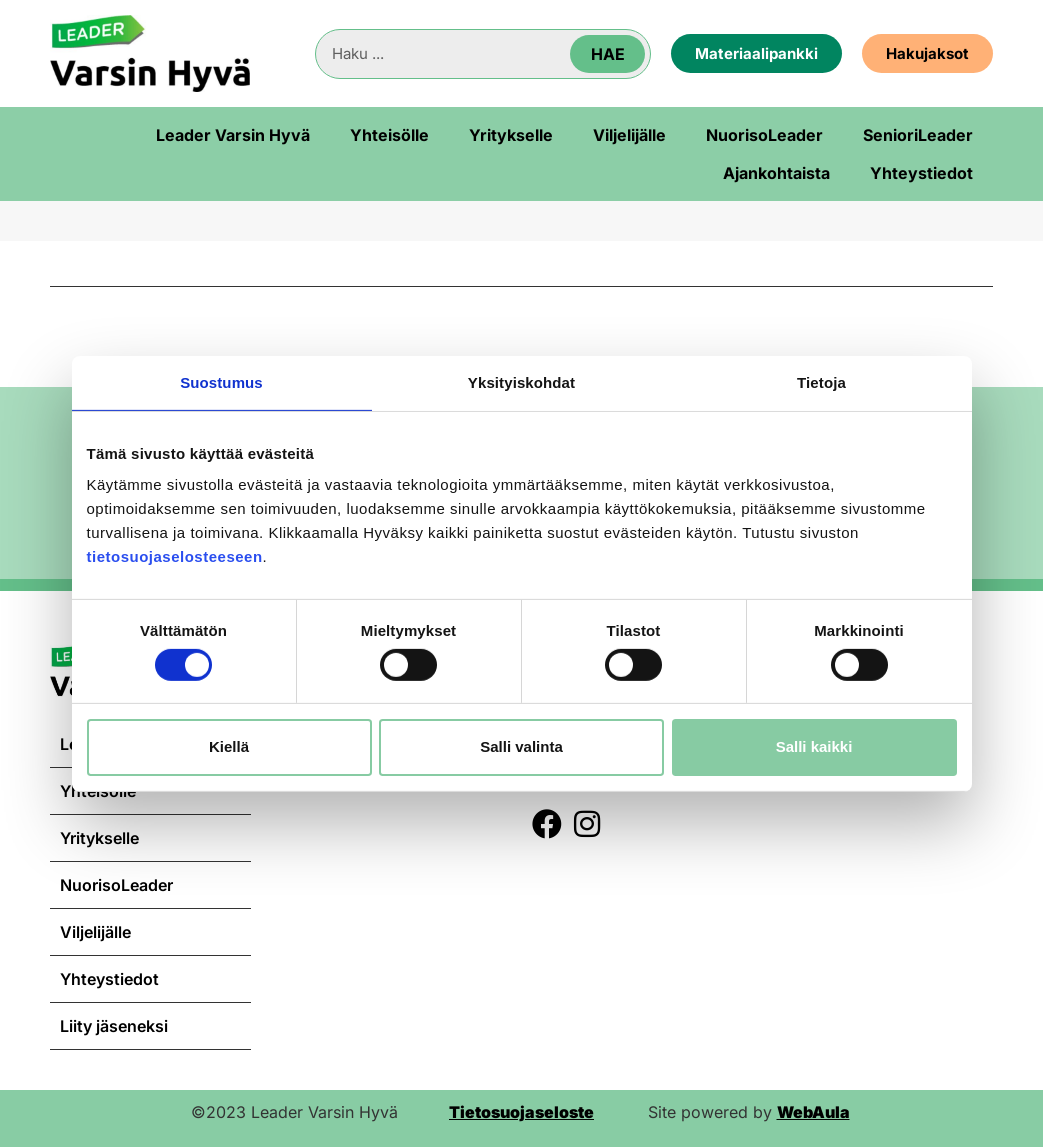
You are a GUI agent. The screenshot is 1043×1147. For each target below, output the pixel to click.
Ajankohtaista (776, 173)
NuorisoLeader (764, 135)
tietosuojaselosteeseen (175, 556)
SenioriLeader (918, 135)
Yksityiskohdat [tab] (521, 381)
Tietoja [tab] (821, 381)
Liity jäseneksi (114, 1026)
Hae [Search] (608, 54)
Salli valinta (521, 746)
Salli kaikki (814, 746)
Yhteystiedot (921, 173)
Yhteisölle (389, 135)
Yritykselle (511, 135)
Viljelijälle (629, 135)
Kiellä (229, 746)
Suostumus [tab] (221, 381)
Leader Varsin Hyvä (233, 135)
